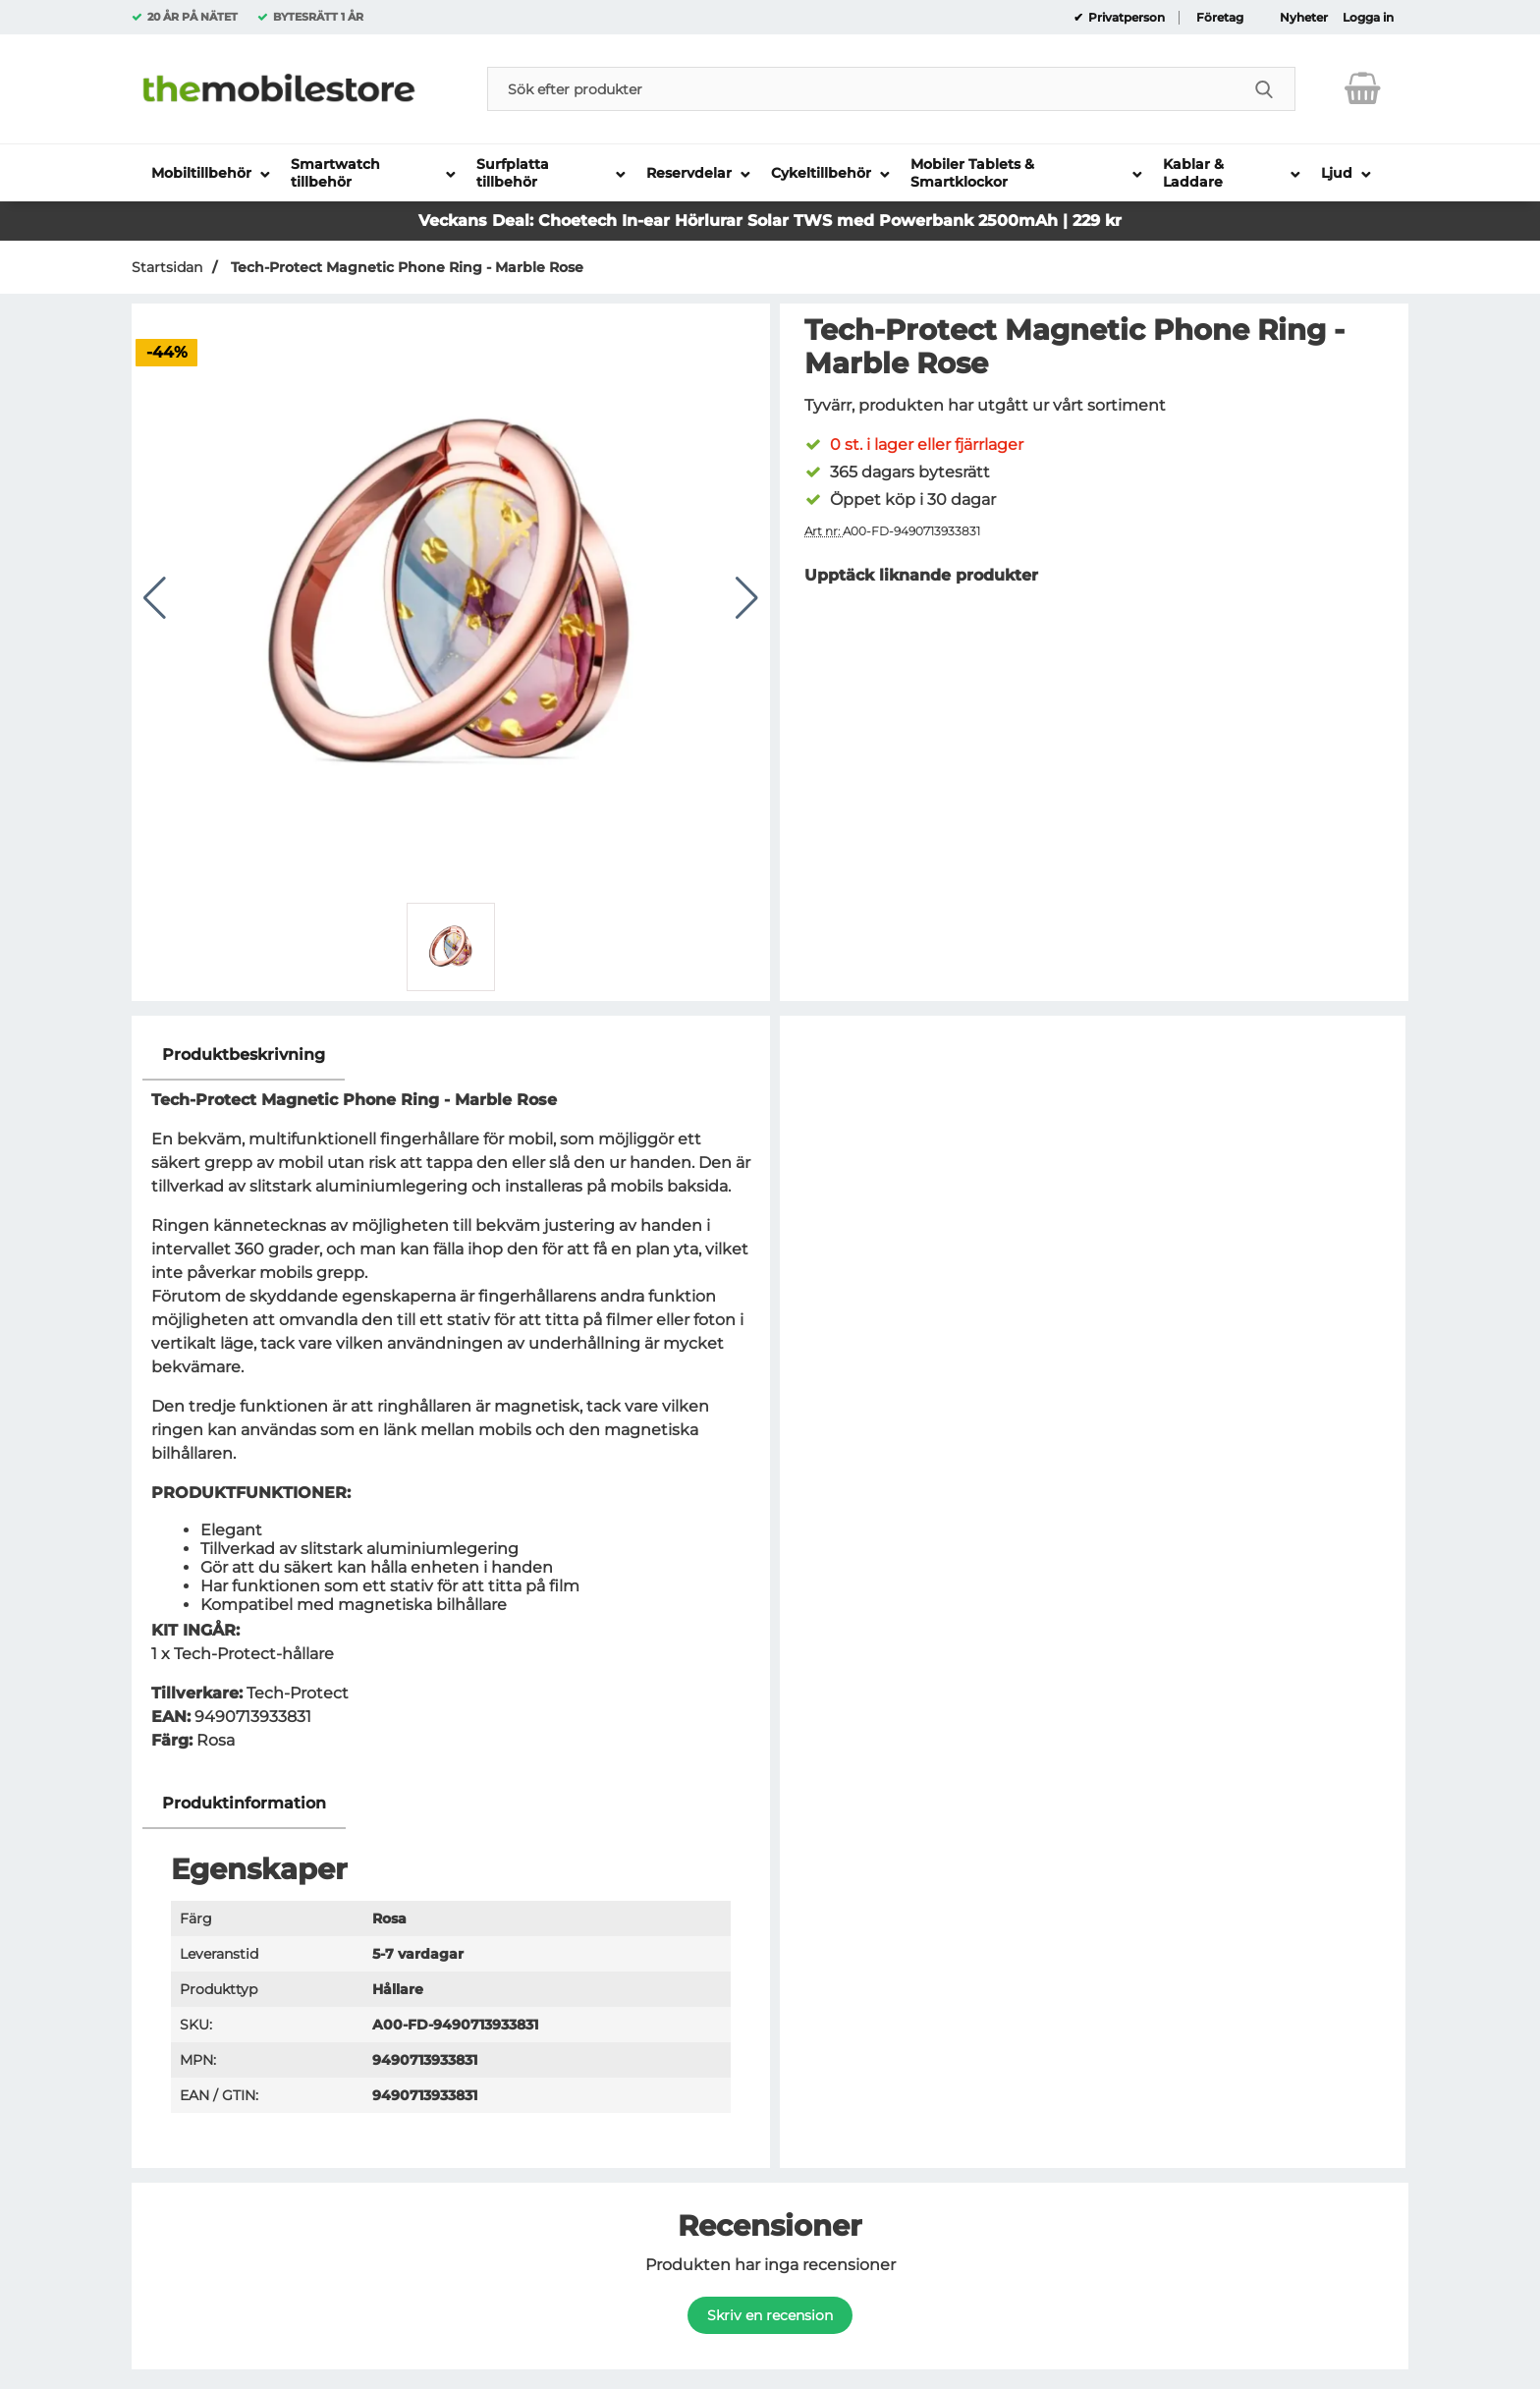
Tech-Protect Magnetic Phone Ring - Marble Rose (405, 267)
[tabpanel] (450, 1404)
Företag (1219, 18)
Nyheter (1304, 18)
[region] (450, 1055)
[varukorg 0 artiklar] (1363, 88)
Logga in (1368, 18)
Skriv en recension (770, 2315)
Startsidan (167, 267)
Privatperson (1125, 18)
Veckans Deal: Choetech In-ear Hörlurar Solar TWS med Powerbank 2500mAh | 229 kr (770, 220)
